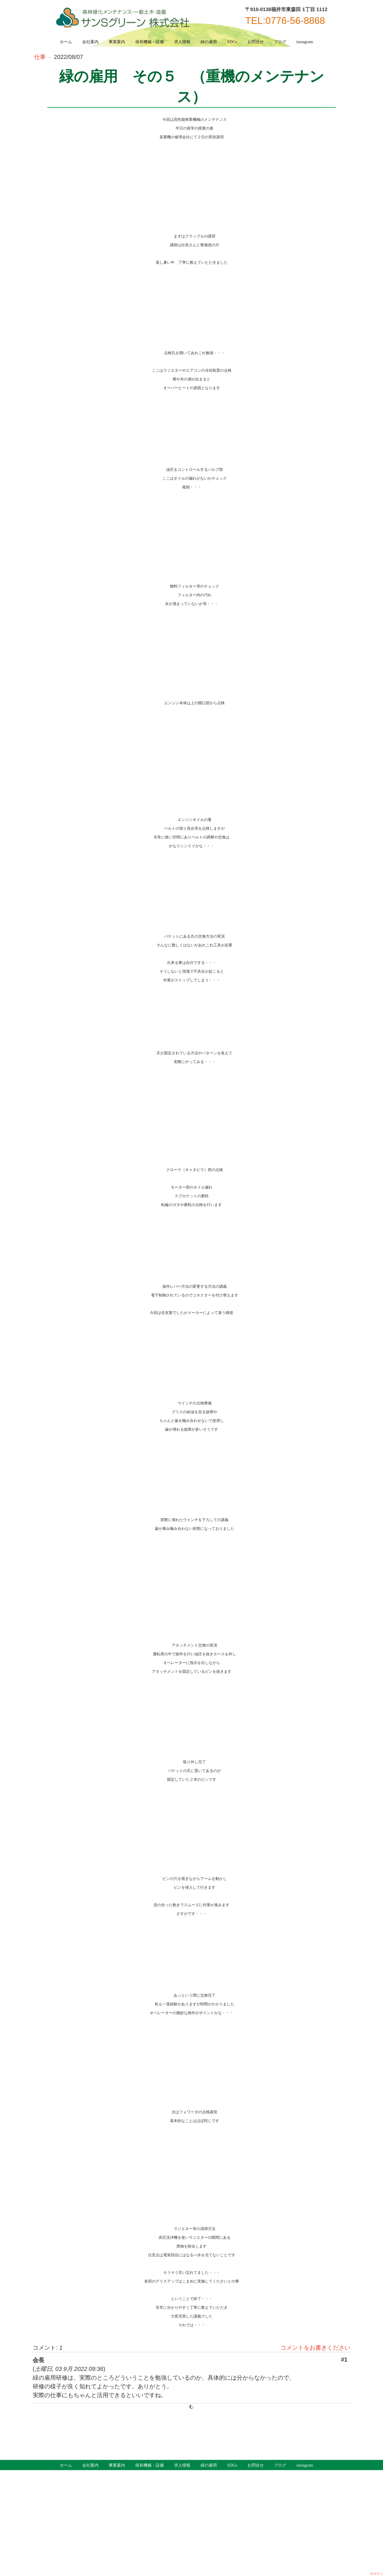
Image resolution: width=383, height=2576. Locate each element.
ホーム (66, 41)
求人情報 (182, 41)
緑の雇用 (209, 41)
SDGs (232, 41)
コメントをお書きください (315, 2347)
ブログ (280, 41)
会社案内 (90, 41)
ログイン (376, 2573)
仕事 (41, 57)
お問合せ (255, 41)
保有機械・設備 (149, 41)
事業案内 (117, 41)
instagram (304, 41)
